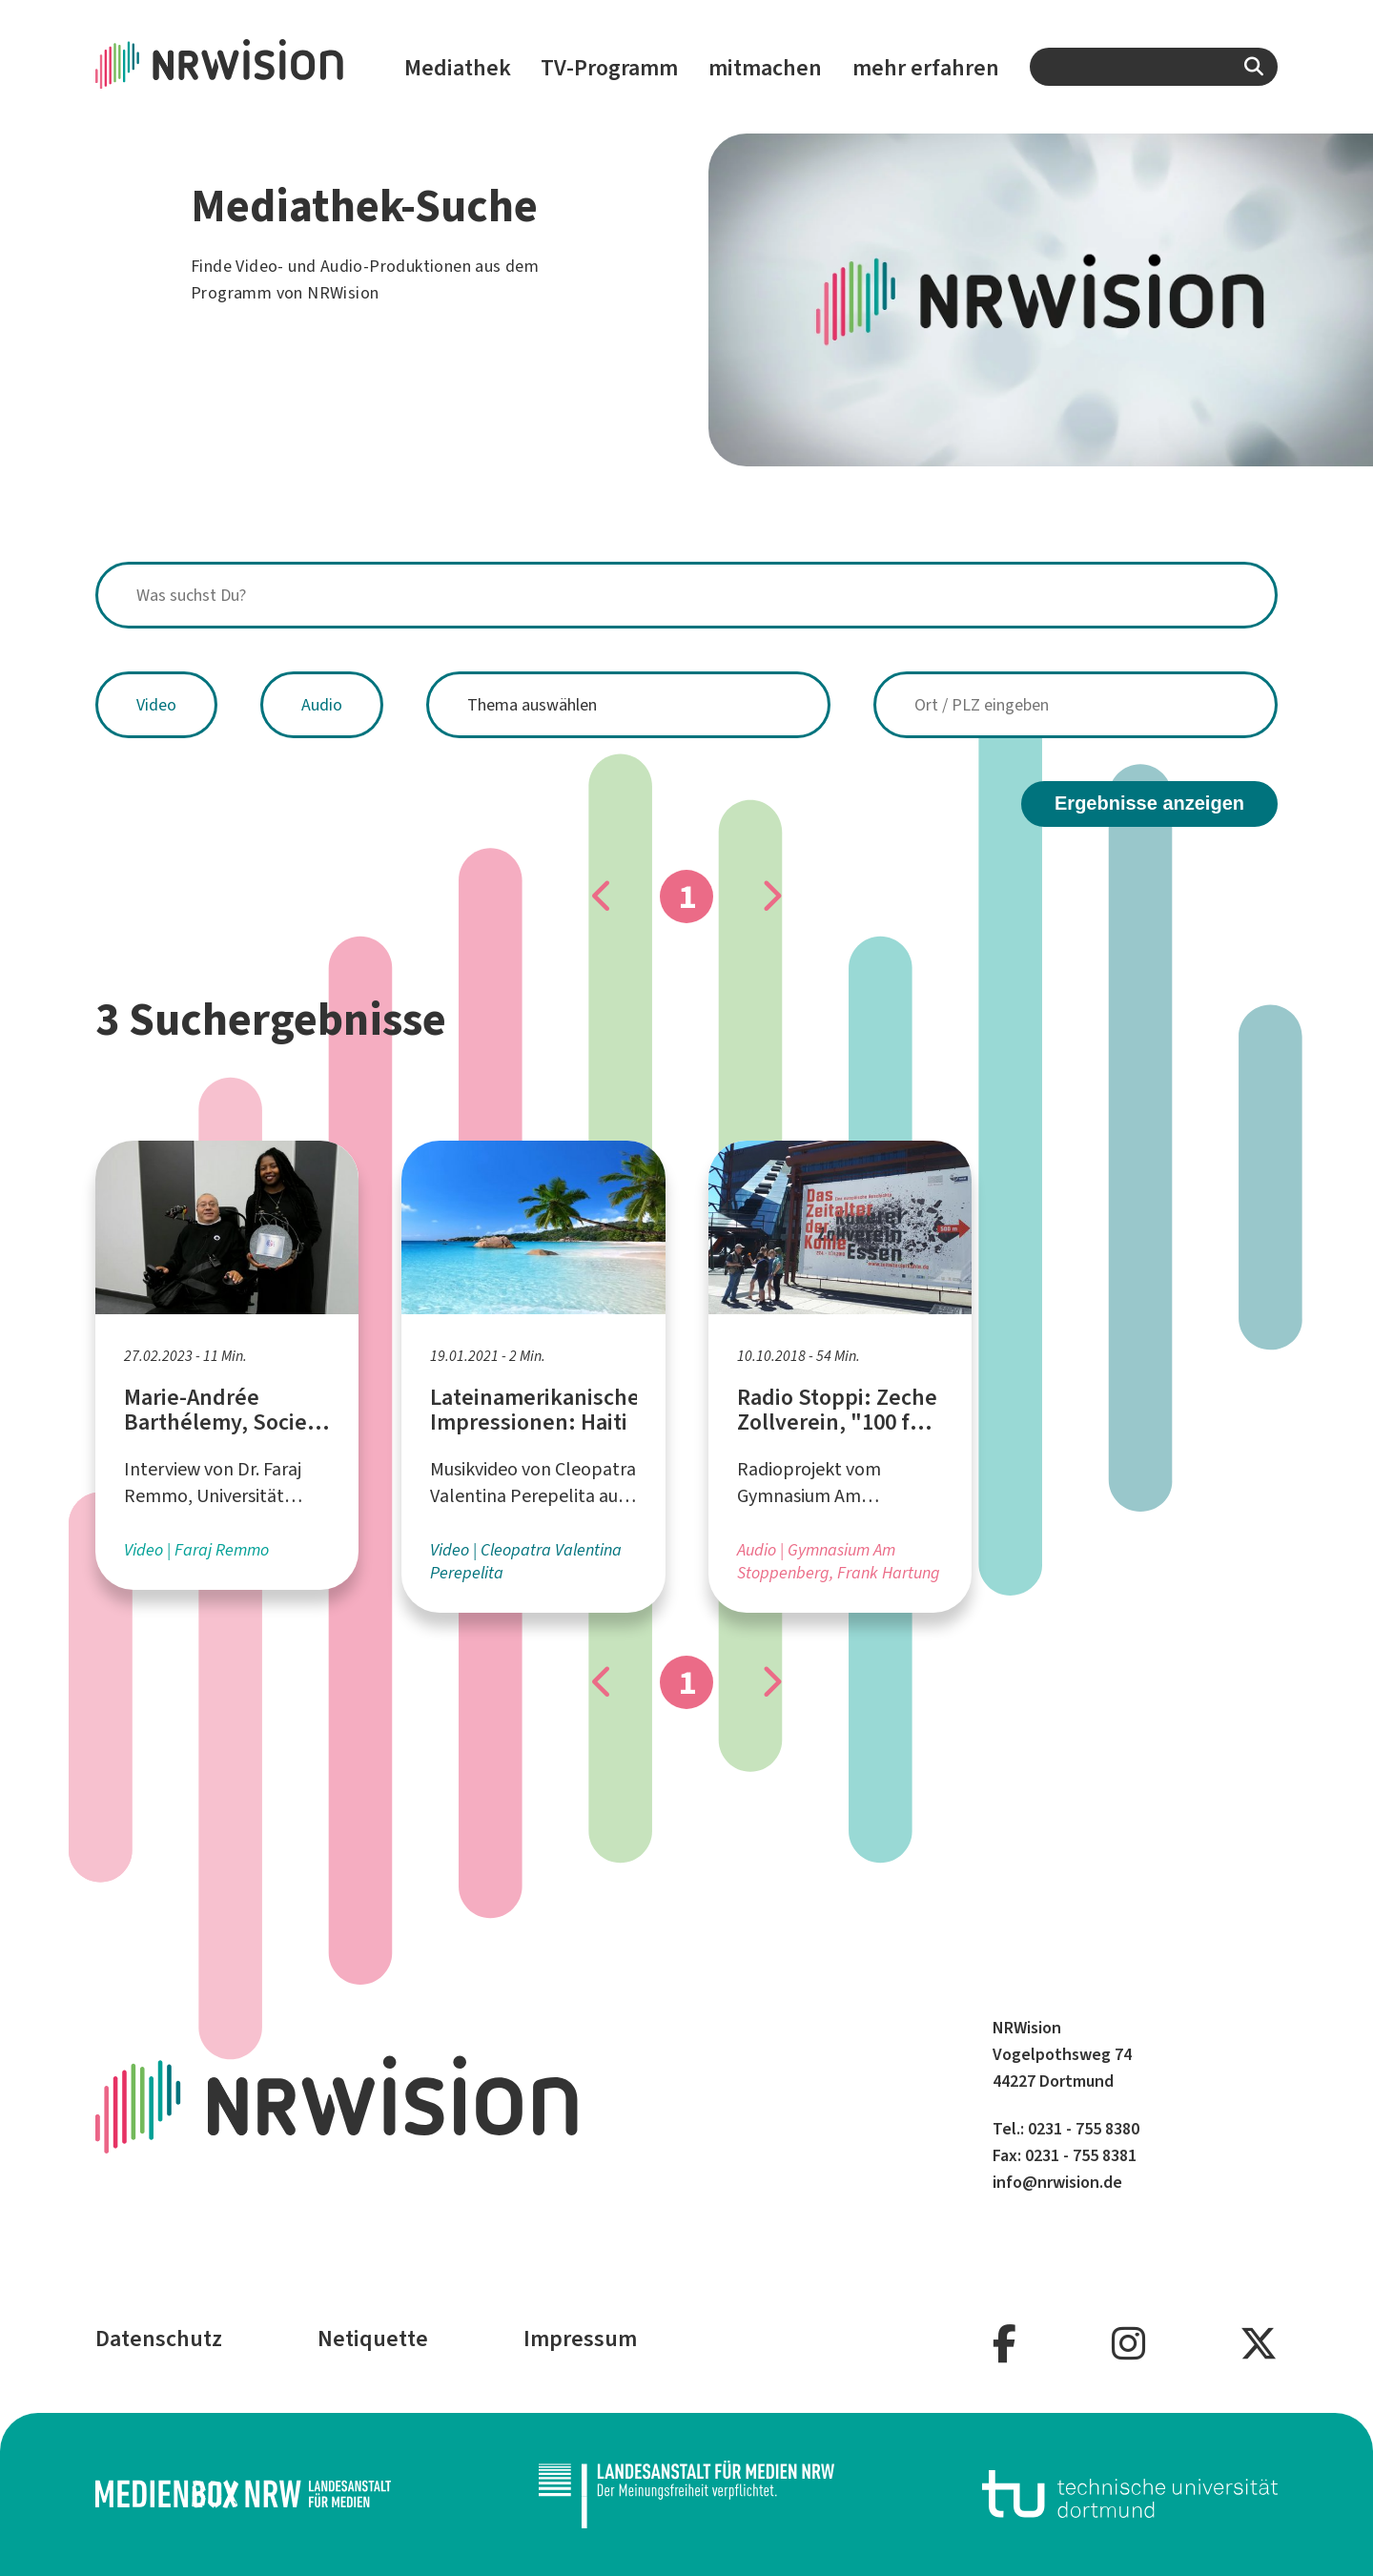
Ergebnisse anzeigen (1149, 803)
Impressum (580, 2338)
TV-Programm (609, 67)
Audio (321, 704)
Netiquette (373, 2338)
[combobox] (1154, 67)
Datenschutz (158, 2338)
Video (156, 704)
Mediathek (457, 67)
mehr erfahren (925, 67)
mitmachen (765, 67)
